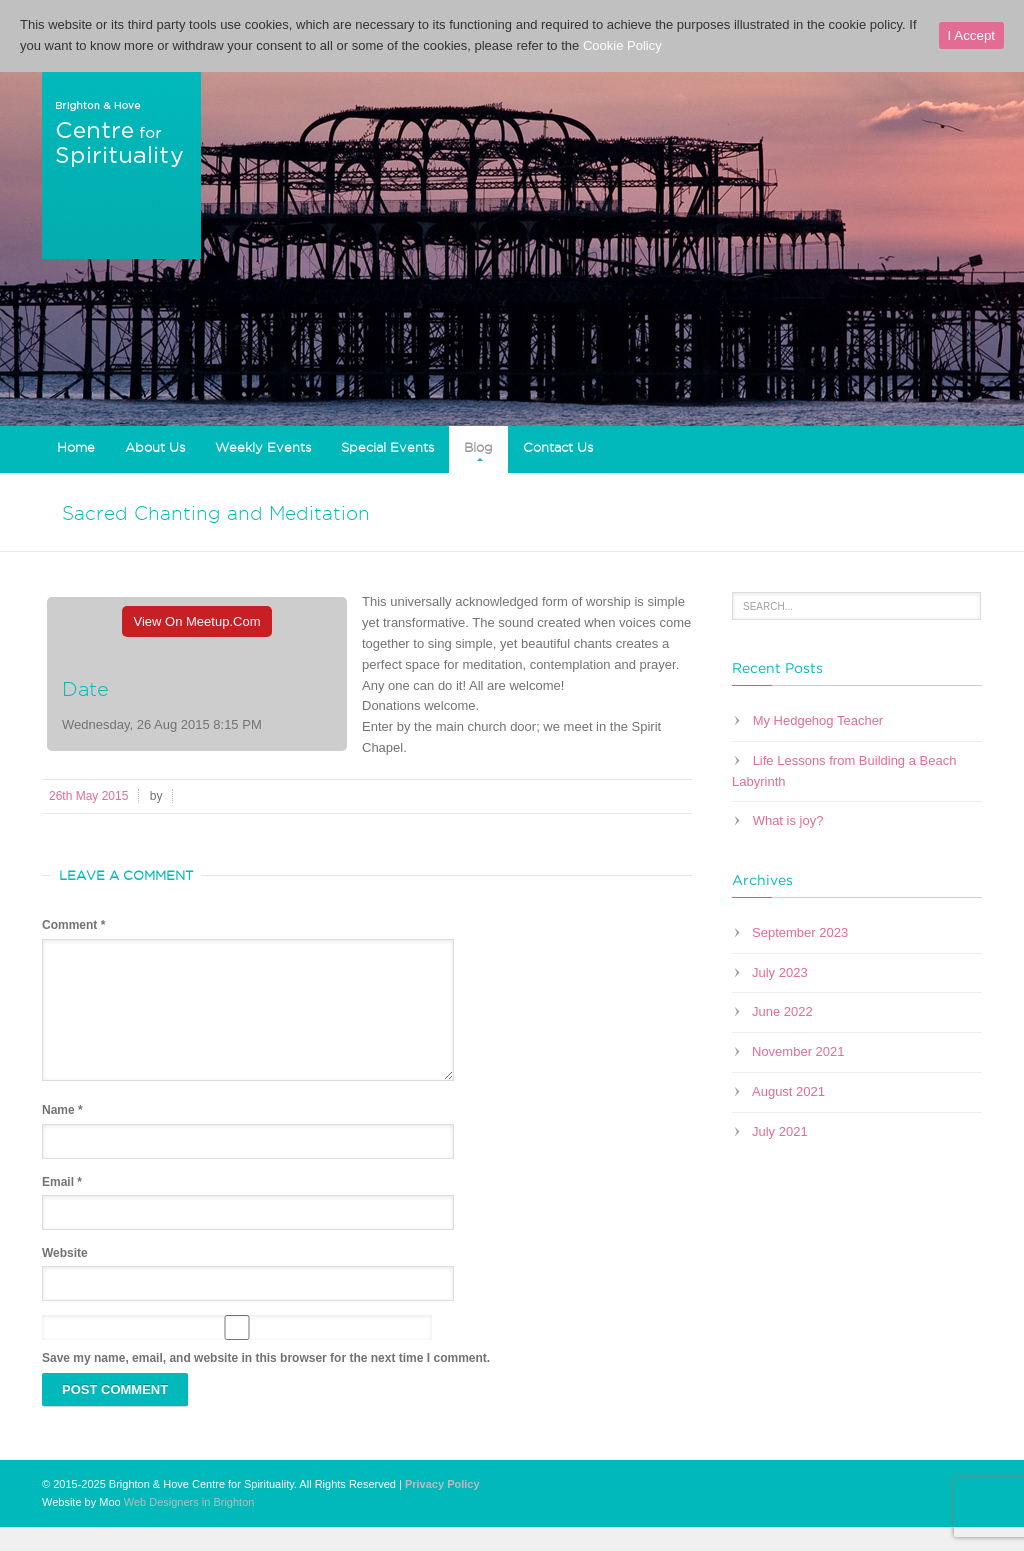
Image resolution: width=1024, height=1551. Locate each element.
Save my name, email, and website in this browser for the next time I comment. (266, 1382)
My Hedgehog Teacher (818, 720)
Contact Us (558, 447)
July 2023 (780, 972)
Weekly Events (263, 447)
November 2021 (798, 1051)
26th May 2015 (88, 796)
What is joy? (788, 820)
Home (76, 447)
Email (62, 1206)
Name (62, 1134)
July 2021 (780, 1131)
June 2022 (782, 1011)
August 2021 (788, 1091)
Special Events (387, 447)
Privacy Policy (442, 1508)
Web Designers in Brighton (189, 1526)
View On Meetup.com (197, 621)
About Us (155, 447)
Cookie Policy (622, 45)
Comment (73, 925)
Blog (478, 447)
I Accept (971, 35)
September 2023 (800, 932)
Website (65, 1277)
